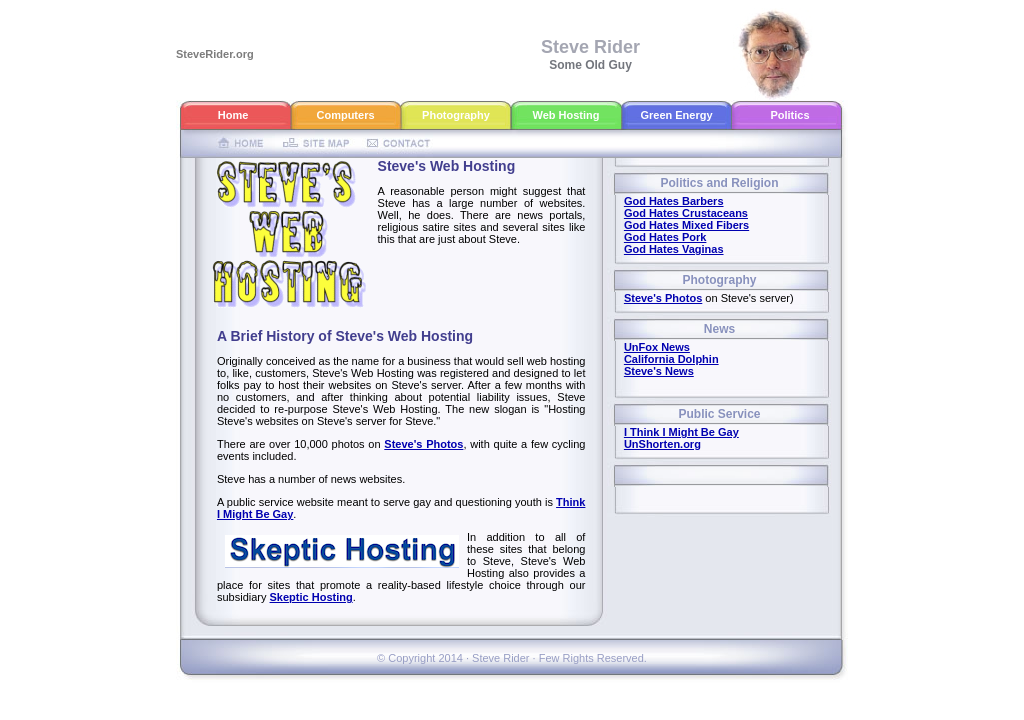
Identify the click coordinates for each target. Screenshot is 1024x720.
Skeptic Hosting (311, 597)
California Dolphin (671, 359)
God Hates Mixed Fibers (686, 225)
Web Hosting (565, 115)
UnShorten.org (662, 444)
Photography (456, 115)
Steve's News (659, 371)
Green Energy (676, 115)
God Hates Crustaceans (686, 213)
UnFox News (657, 347)
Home (233, 115)
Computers (345, 115)
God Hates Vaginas (674, 249)
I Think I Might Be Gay (681, 432)
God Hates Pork (665, 237)
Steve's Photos (423, 444)
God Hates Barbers (674, 201)
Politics (789, 115)
